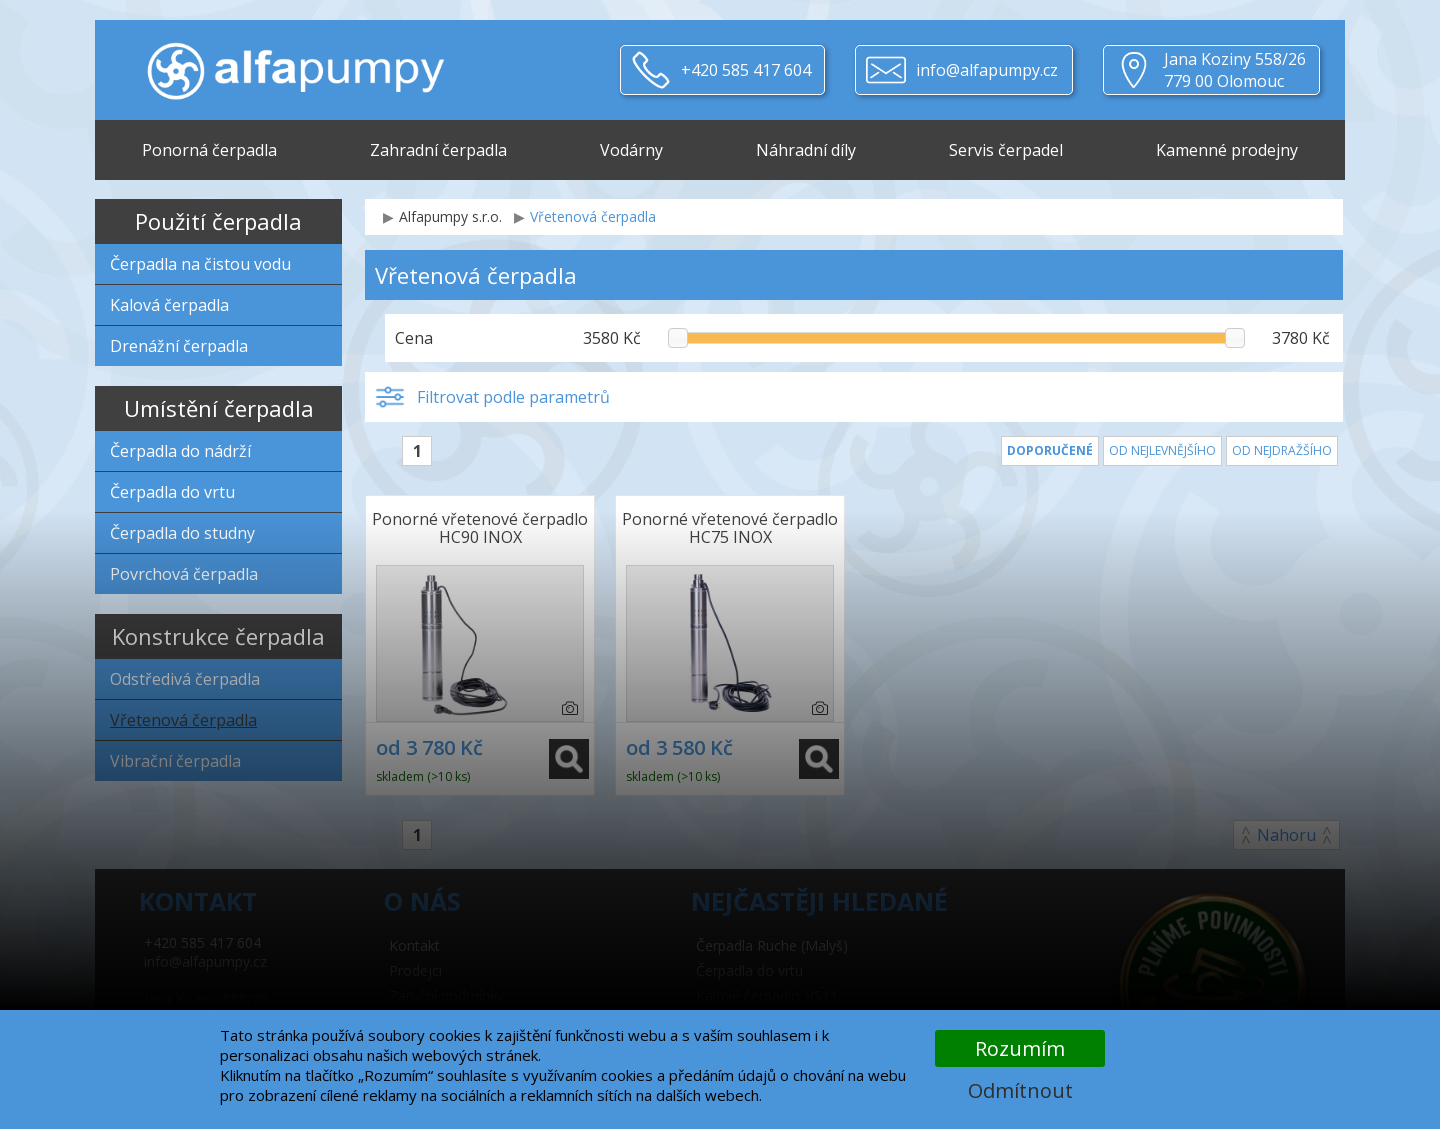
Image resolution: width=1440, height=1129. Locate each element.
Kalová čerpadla (169, 305)
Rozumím (1020, 1048)
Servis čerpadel (1006, 150)
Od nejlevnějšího (1162, 450)
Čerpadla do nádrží (180, 451)
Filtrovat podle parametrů (513, 397)
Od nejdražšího (1282, 450)
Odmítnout (1020, 1090)
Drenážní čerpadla (179, 346)
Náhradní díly (806, 150)
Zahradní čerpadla (438, 150)
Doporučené (1050, 450)
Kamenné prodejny (1227, 150)
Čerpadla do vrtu (172, 492)
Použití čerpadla (218, 221)
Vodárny (631, 150)
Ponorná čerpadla (209, 150)
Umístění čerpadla (219, 408)
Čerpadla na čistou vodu (200, 264)
